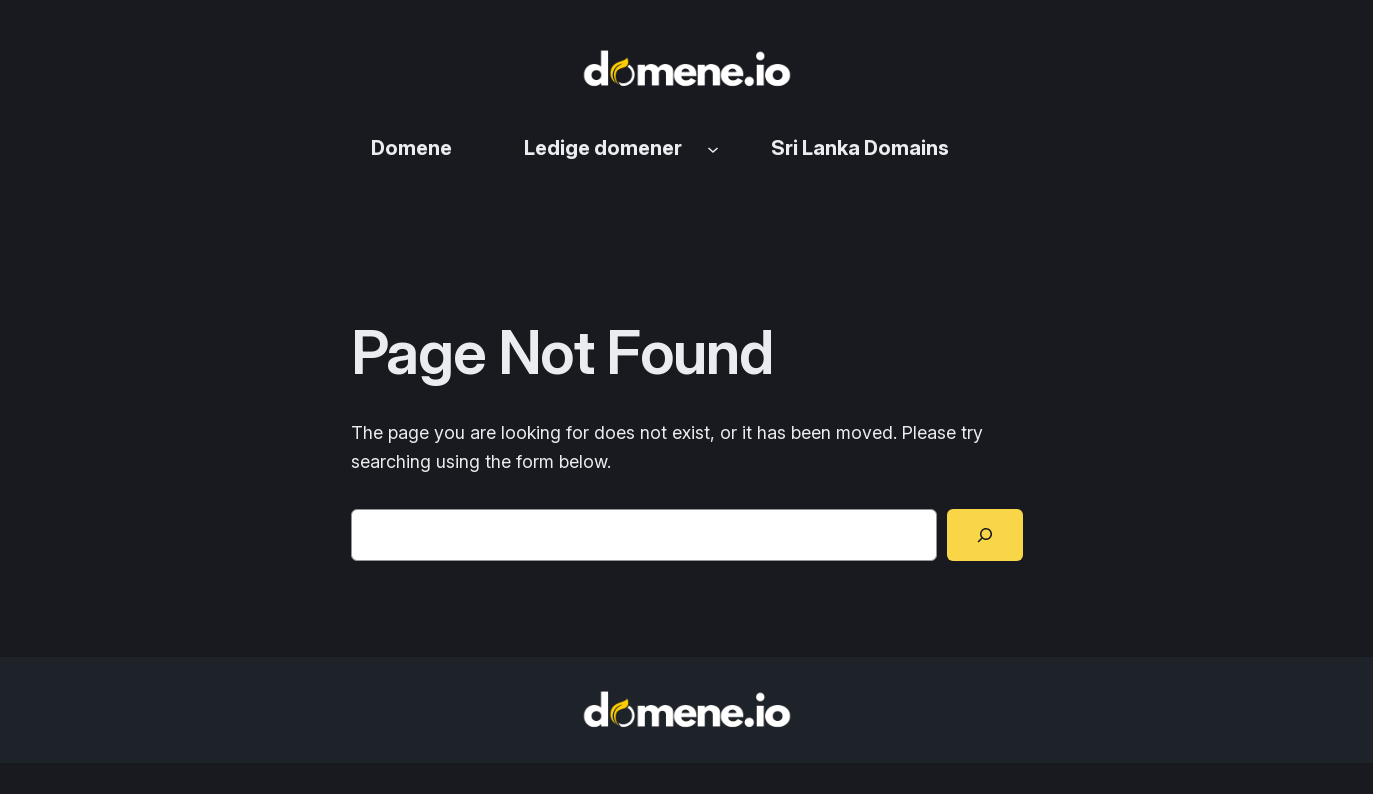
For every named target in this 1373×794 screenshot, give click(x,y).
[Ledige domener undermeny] (713, 148)
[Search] (985, 535)
